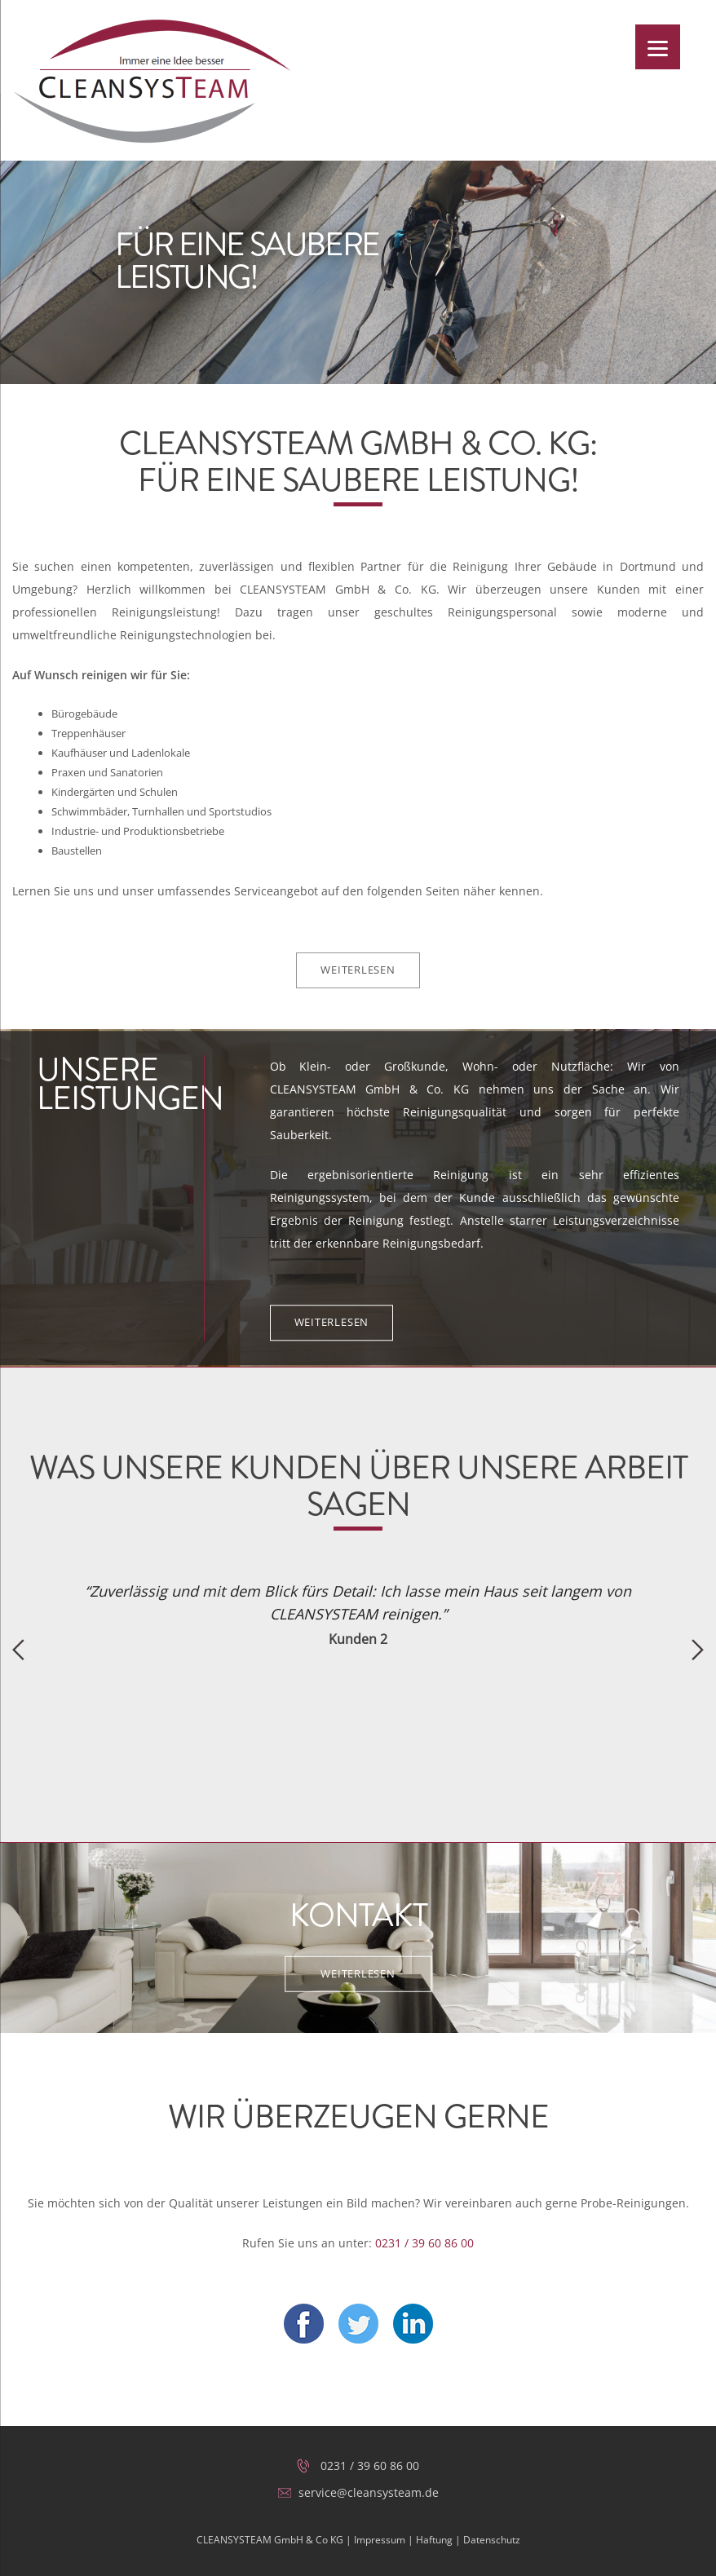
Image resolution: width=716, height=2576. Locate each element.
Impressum (379, 2540)
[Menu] (657, 46)
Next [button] (698, 1649)
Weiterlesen (358, 969)
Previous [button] (18, 1649)
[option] (358, 1614)
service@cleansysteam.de (368, 2492)
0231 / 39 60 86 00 (424, 2243)
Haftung (434, 2540)
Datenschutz (491, 2540)
